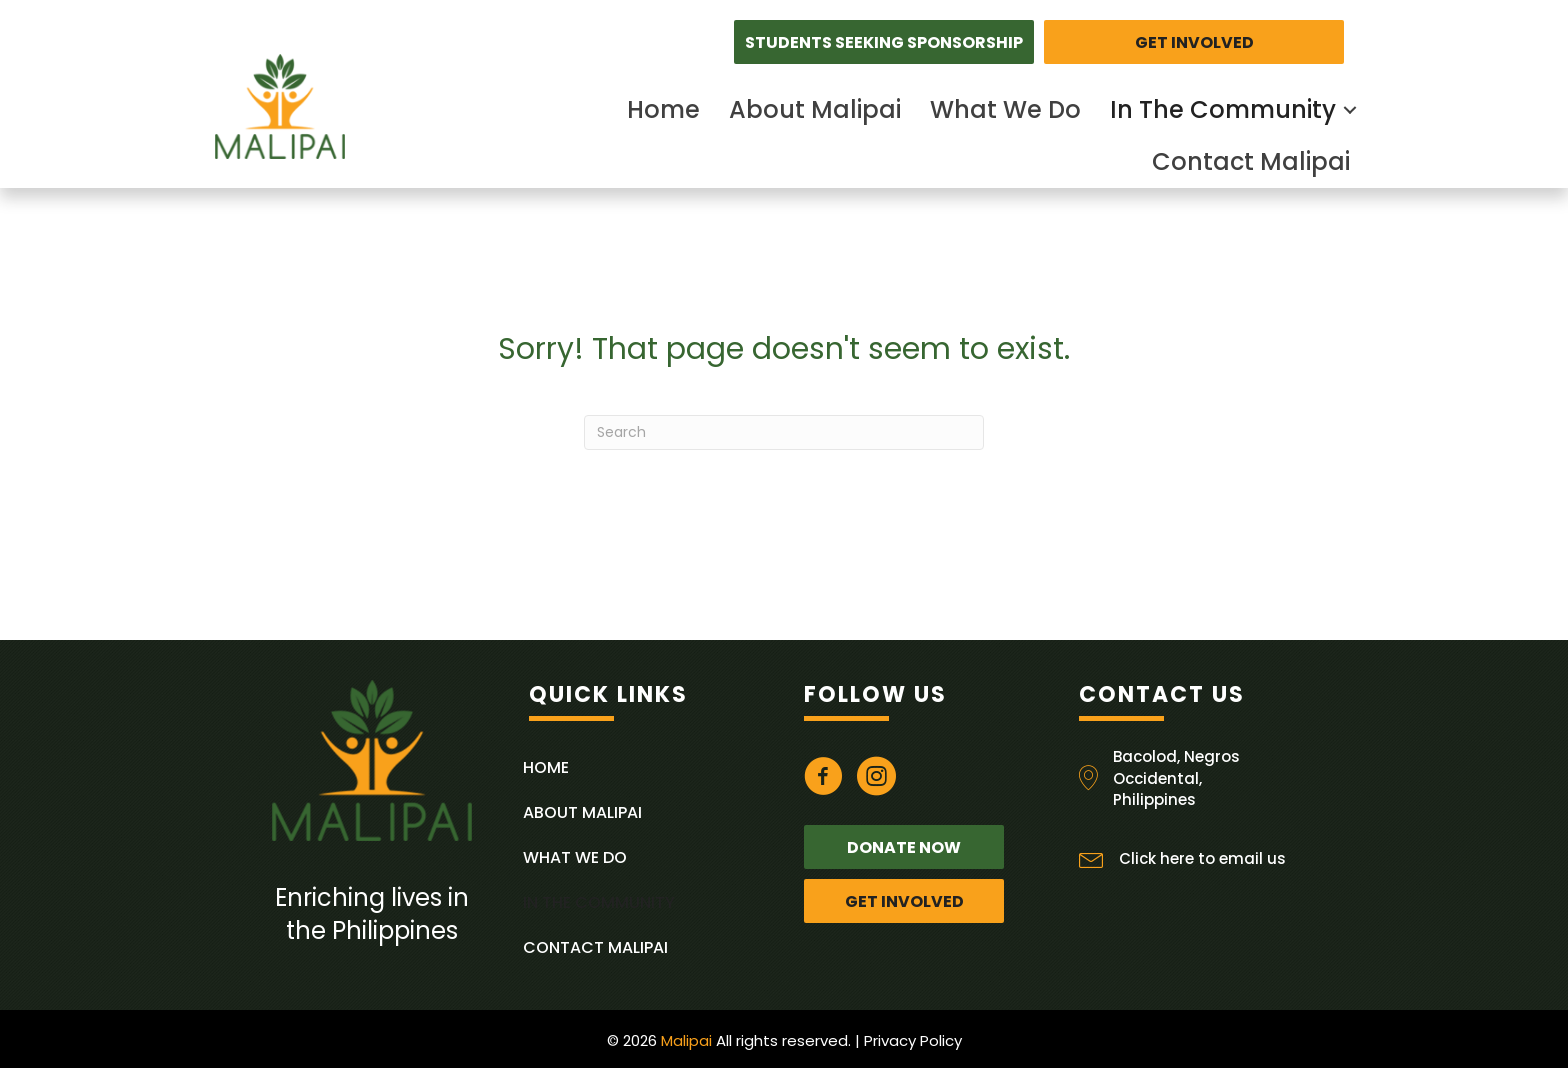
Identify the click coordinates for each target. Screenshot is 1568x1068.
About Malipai (815, 109)
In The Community (1223, 109)
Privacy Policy (913, 1040)
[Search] (784, 432)
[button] (884, 42)
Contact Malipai (1251, 161)
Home (663, 109)
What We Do (1005, 109)
